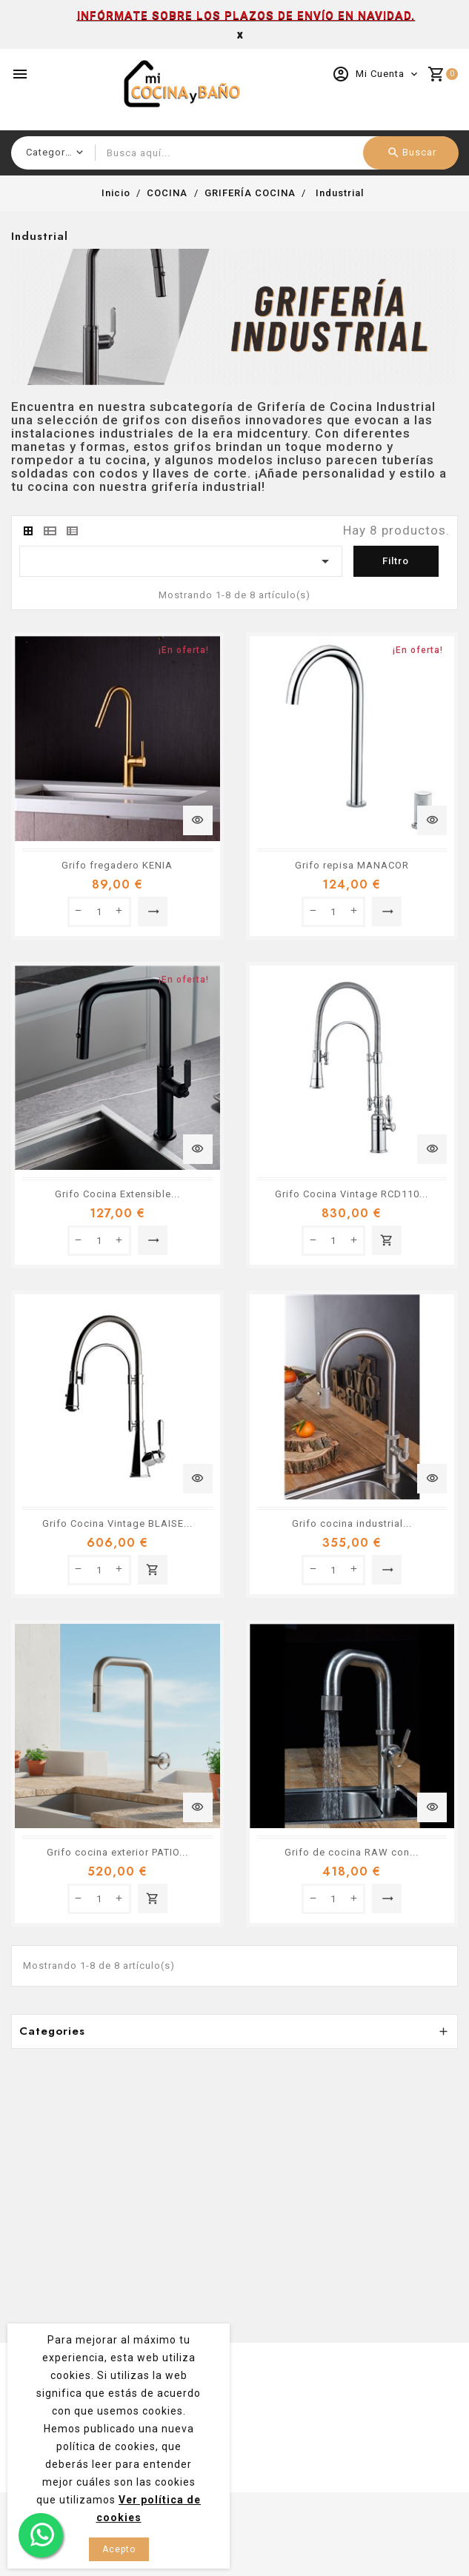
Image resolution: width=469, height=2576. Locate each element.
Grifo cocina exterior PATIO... (117, 1852)
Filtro (395, 560)
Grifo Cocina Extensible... (117, 1194)
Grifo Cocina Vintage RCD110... (351, 1194)
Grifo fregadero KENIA (117, 865)
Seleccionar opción (153, 911)
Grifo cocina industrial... (352, 1523)
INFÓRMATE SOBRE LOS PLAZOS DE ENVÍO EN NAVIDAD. (246, 15)
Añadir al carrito (387, 1240)
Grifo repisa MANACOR (352, 865)
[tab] (28, 530)
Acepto (119, 2549)
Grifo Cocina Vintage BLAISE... (117, 1523)
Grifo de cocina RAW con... (352, 1852)
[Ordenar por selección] (180, 561)
